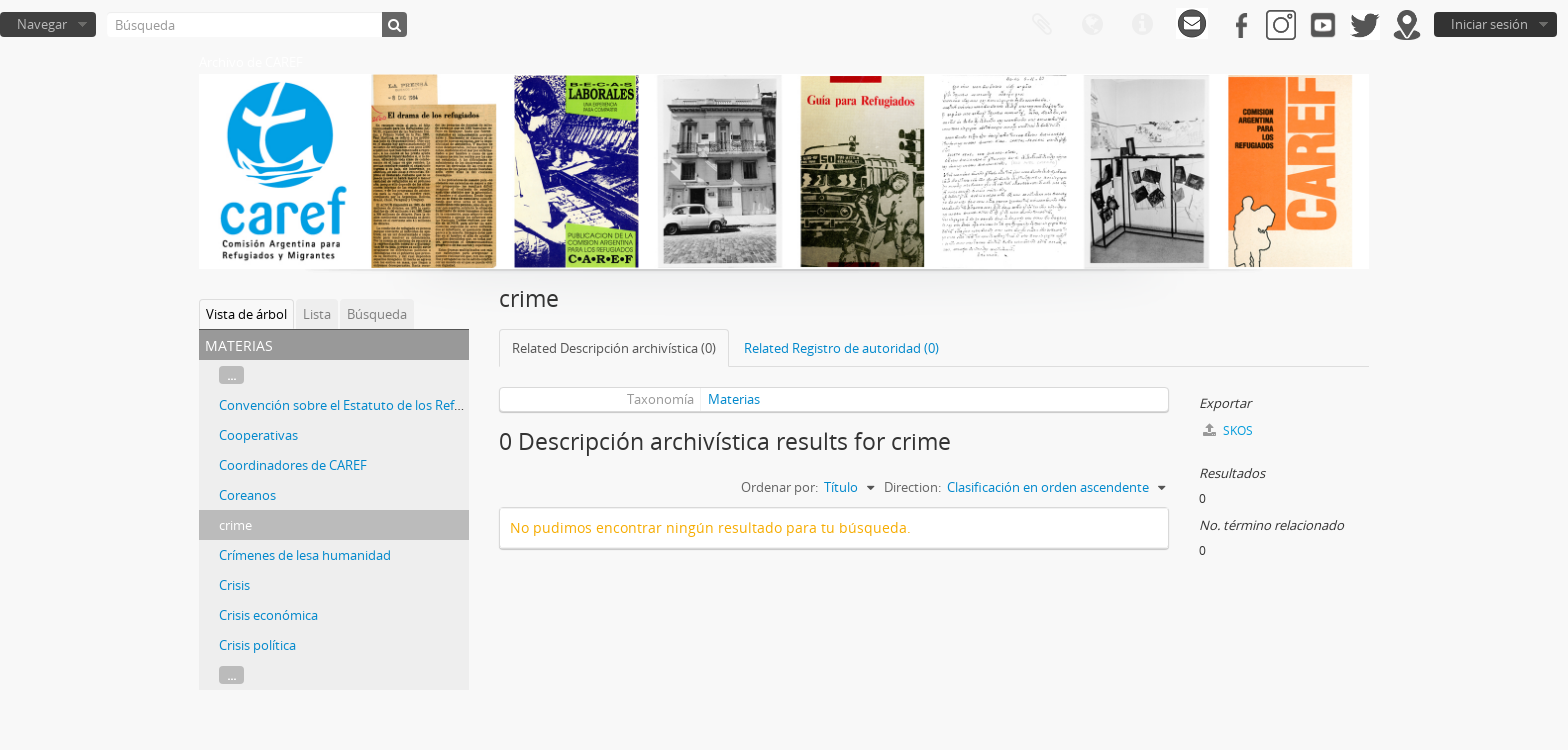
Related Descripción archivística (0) (614, 348)
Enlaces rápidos (1142, 25)
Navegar (42, 24)
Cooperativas (258, 435)
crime (235, 525)
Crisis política (257, 645)
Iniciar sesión (1489, 24)
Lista (317, 314)
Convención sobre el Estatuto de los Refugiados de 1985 (384, 405)
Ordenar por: (779, 487)
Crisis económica (268, 615)
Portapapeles (1042, 25)
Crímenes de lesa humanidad (305, 555)
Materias (734, 399)
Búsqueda (377, 314)
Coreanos (247, 495)
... (231, 375)
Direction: (912, 487)
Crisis (234, 585)
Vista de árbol (246, 314)
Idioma (1092, 25)
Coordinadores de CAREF (293, 465)
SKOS (1228, 430)
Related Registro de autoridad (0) (841, 348)
